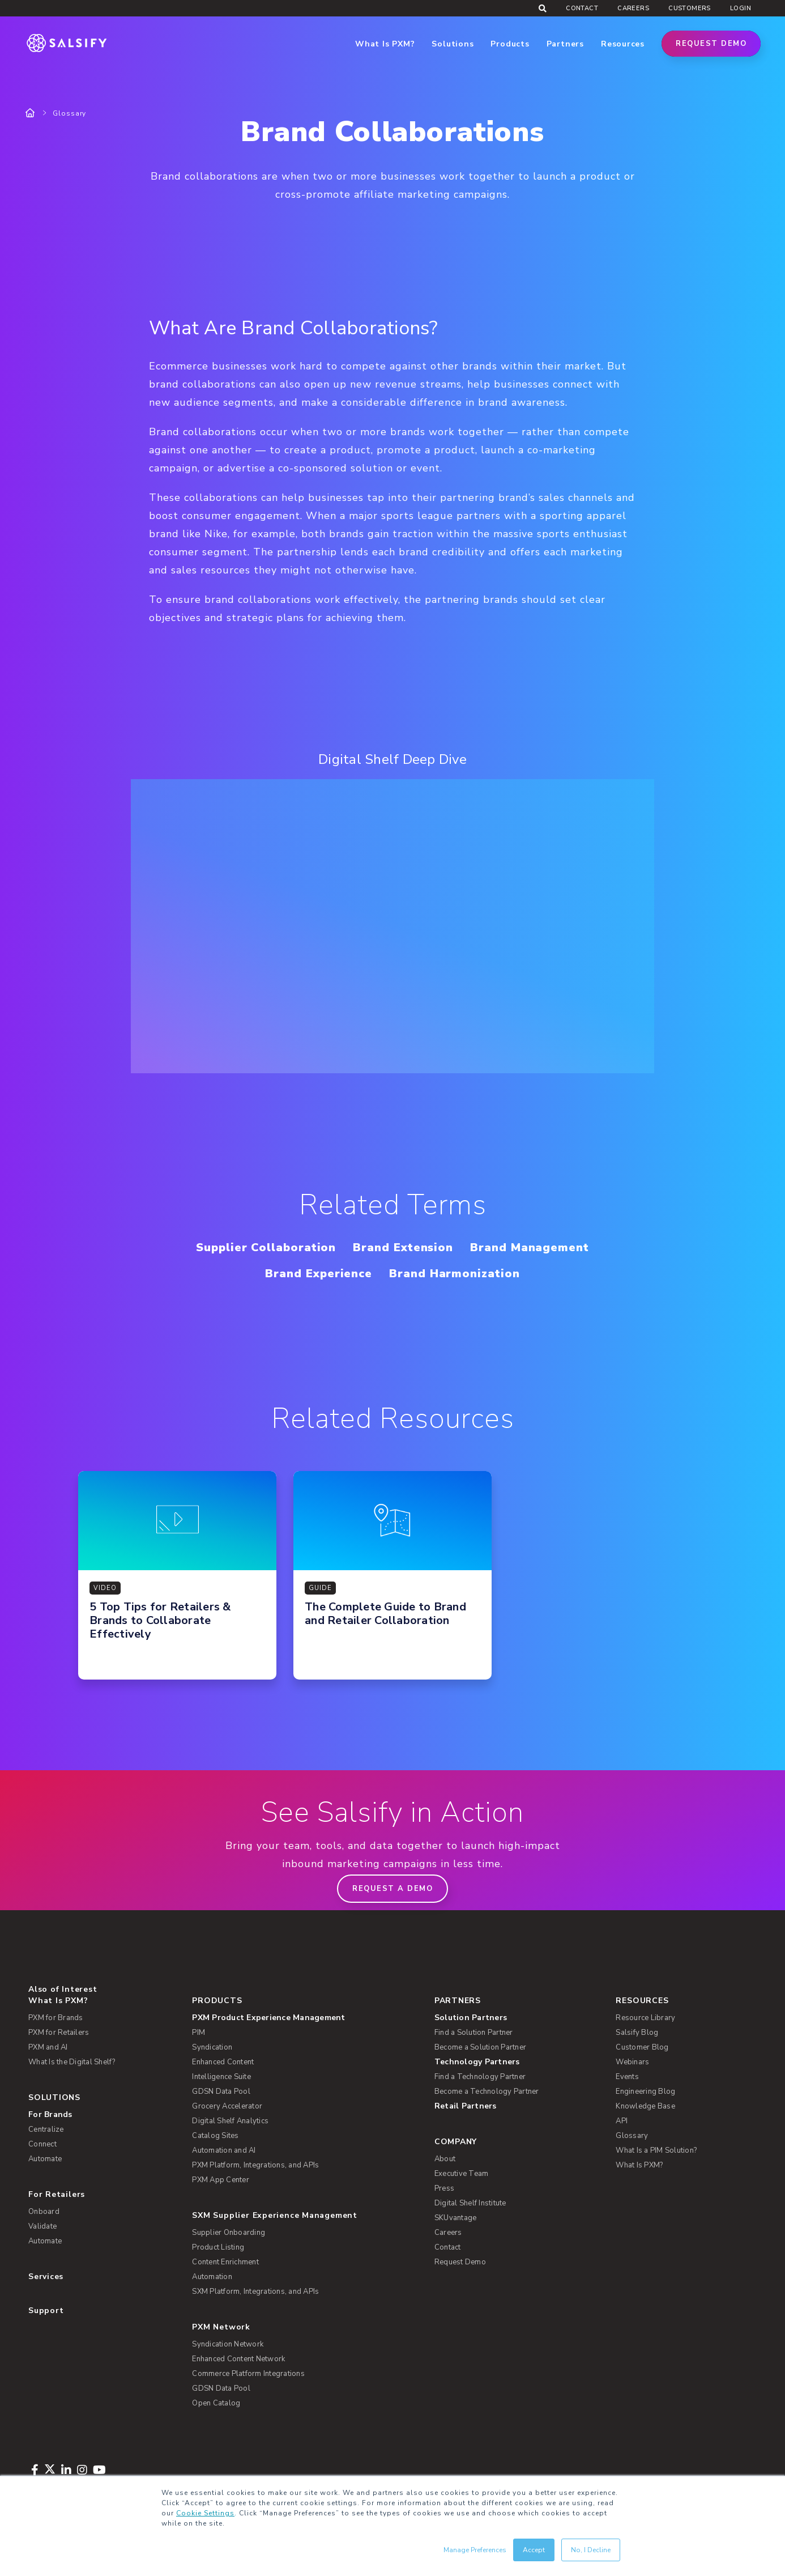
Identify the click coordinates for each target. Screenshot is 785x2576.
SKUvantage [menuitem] (455, 2218)
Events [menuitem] (627, 2077)
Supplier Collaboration (266, 1247)
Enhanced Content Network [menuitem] (238, 2359)
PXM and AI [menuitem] (48, 2047)
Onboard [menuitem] (43, 2212)
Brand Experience (318, 1273)
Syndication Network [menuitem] (227, 2344)
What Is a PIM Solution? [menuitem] (656, 2150)
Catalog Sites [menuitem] (215, 2136)
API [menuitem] (622, 2121)
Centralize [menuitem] (46, 2129)
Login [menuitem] (740, 8)
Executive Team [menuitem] (461, 2174)
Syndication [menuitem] (212, 2047)
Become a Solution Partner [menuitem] (480, 2047)
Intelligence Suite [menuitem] (221, 2077)
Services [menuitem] (45, 2276)
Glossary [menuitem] (632, 2136)
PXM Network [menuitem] (221, 2327)
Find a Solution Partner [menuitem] (473, 2032)
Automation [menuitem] (212, 2277)
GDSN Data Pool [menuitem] (221, 2091)
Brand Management (529, 1247)
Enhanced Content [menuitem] (223, 2062)
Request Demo (711, 44)
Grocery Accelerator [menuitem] (227, 2106)
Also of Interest (62, 1989)
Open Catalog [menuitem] (216, 2403)
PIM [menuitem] (198, 2032)
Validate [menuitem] (42, 2226)
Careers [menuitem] (633, 8)
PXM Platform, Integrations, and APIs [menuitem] (255, 2165)
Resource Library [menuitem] (645, 2018)
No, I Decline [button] (591, 2549)
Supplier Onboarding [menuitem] (228, 2233)
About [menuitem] (444, 2159)
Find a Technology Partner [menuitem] (480, 2077)
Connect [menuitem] (42, 2144)
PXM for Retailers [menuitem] (58, 2032)
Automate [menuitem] (45, 2159)
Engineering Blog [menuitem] (645, 2091)
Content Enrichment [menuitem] (225, 2262)
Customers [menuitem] (689, 8)
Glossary (69, 113)
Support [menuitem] (45, 2310)
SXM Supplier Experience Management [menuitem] (274, 2215)
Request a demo (392, 1889)
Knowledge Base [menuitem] (645, 2106)
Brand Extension (403, 1247)
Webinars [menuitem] (632, 2062)
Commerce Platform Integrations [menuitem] (248, 2374)
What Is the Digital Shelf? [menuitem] (72, 2062)
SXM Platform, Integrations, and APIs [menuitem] (255, 2291)
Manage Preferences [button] (474, 2549)
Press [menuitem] (444, 2188)
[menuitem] (304, 2017)
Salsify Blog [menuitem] (637, 2032)
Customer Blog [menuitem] (642, 2047)
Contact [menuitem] (582, 8)
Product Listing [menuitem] (218, 2247)
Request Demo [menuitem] (460, 2262)
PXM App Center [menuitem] (220, 2180)
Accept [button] (534, 2549)
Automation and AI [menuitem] (223, 2150)
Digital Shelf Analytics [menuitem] (230, 2121)
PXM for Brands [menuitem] (55, 2018)
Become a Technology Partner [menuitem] (486, 2091)
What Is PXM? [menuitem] (58, 2000)
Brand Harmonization (454, 1273)
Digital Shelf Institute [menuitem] (470, 2203)
